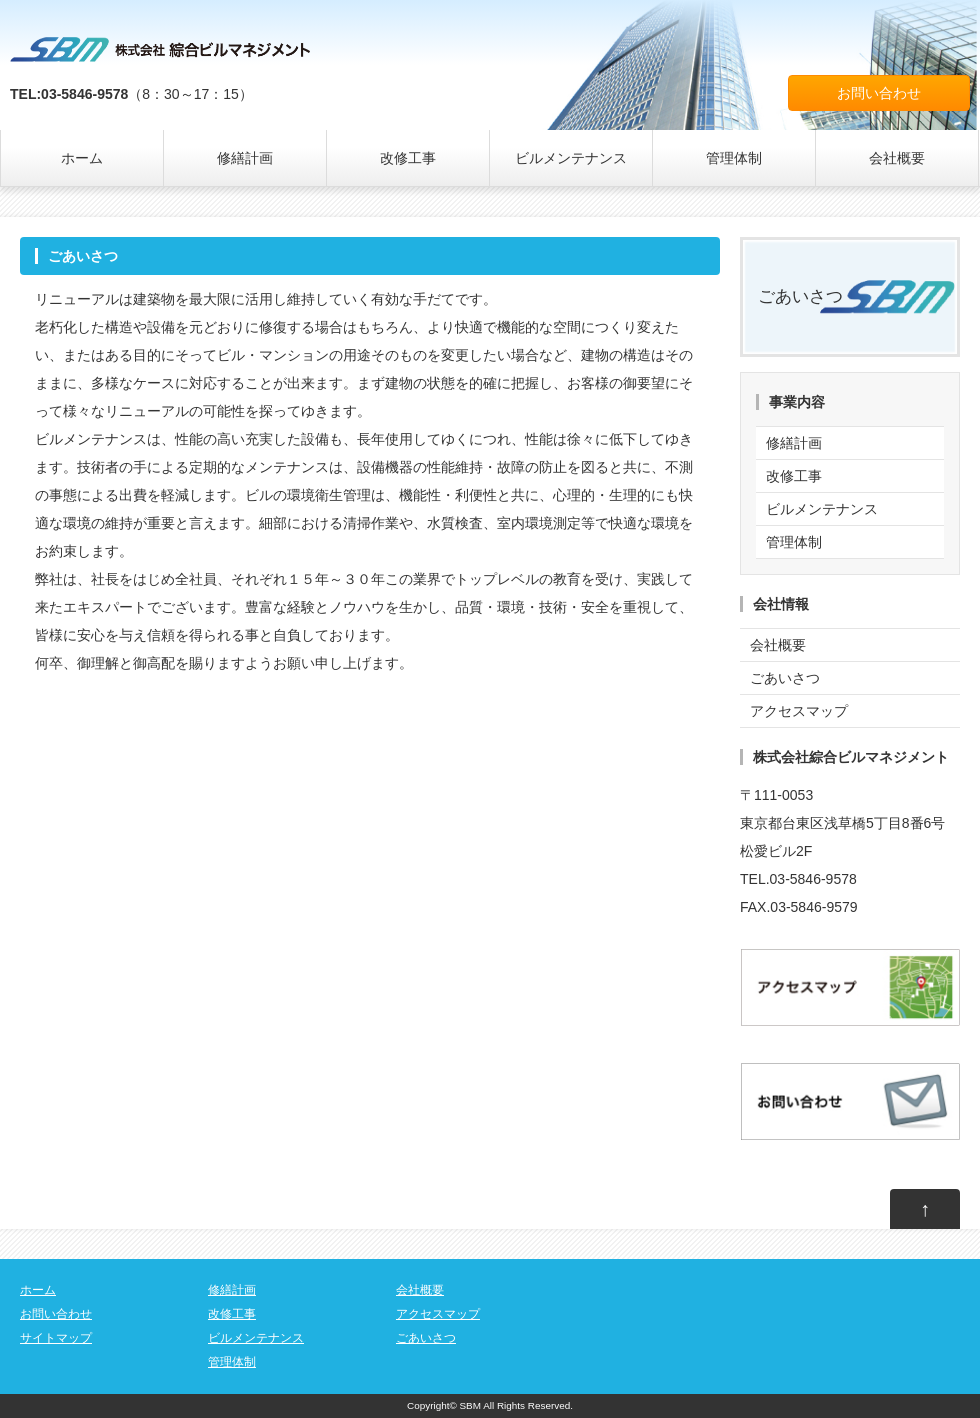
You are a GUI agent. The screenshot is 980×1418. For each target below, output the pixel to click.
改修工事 (408, 158)
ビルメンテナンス (571, 158)
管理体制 (734, 158)
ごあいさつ (800, 296)
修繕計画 (245, 158)
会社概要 (897, 158)
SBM (470, 1405)
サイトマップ (56, 1338)
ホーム (82, 158)
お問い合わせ (879, 93)
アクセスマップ (799, 711)
